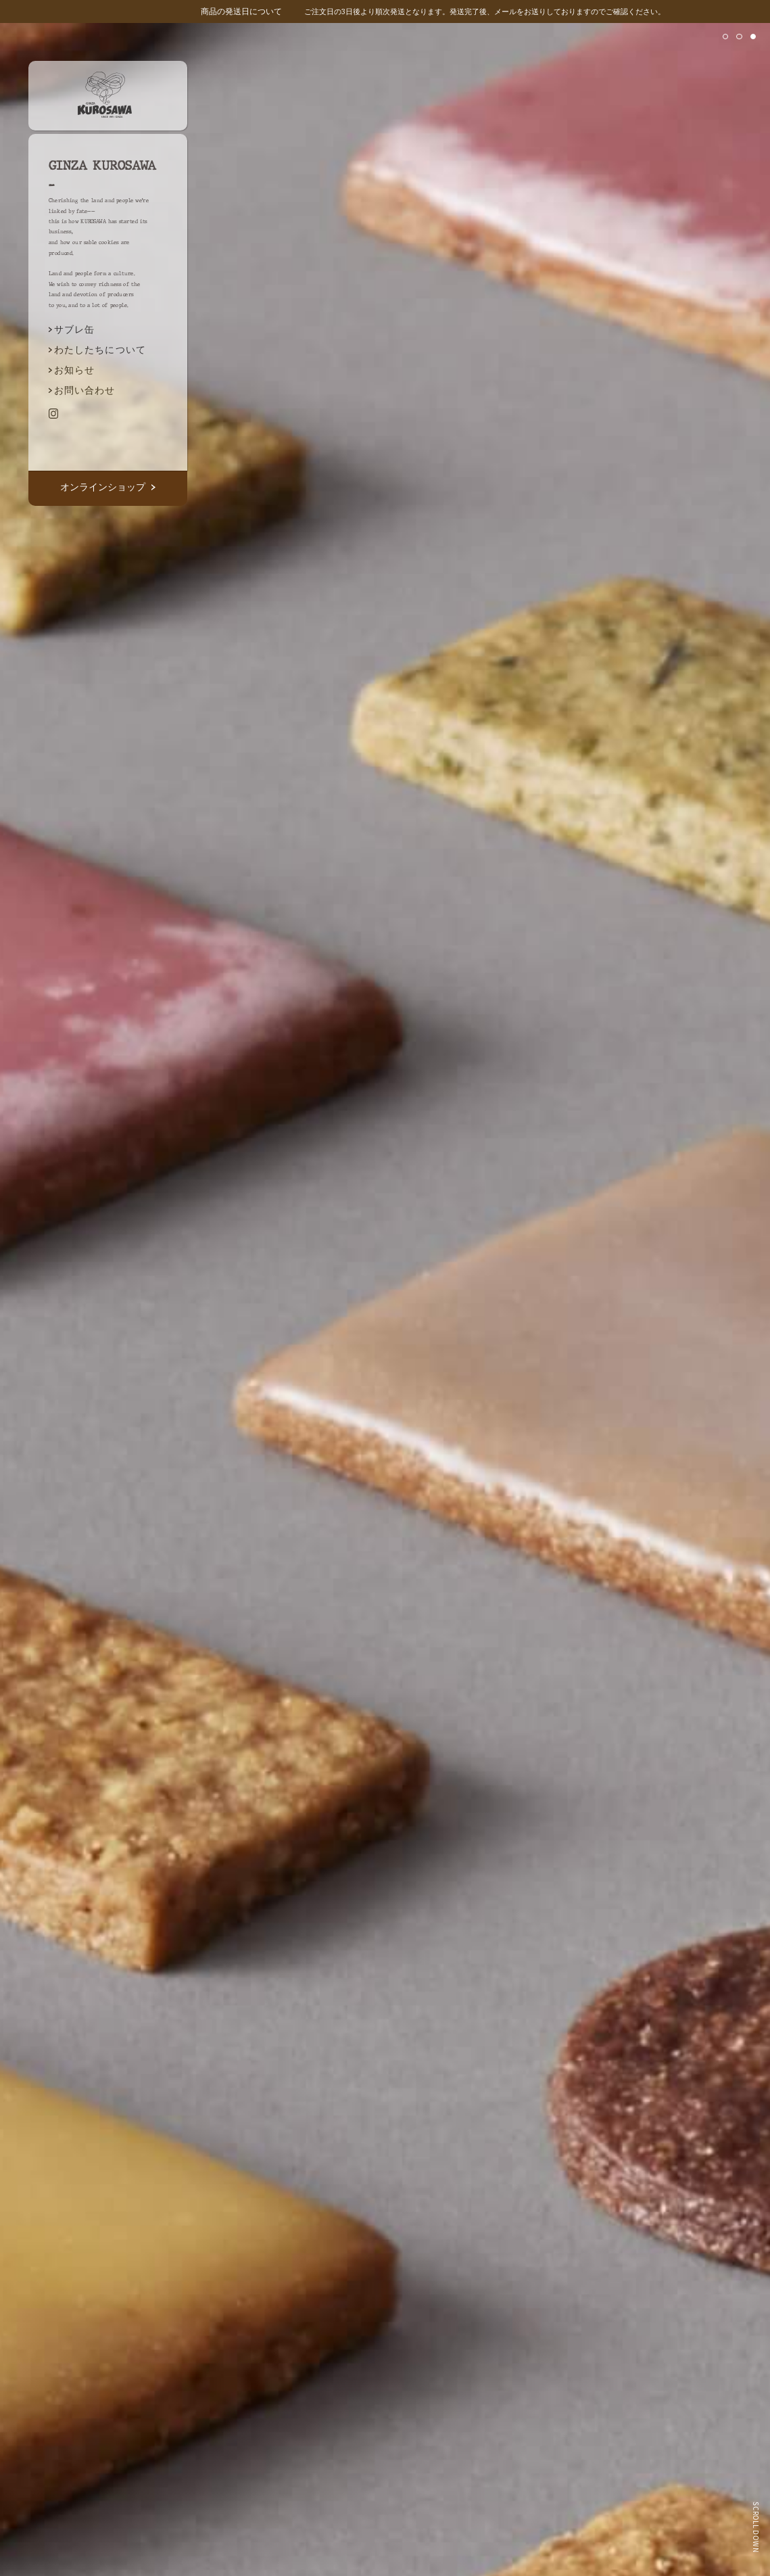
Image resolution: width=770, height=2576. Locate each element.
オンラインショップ (107, 486)
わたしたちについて (99, 349)
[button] (725, 36)
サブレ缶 (74, 329)
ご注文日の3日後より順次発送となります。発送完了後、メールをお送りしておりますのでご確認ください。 (433, 11)
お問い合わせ (84, 389)
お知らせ (74, 369)
